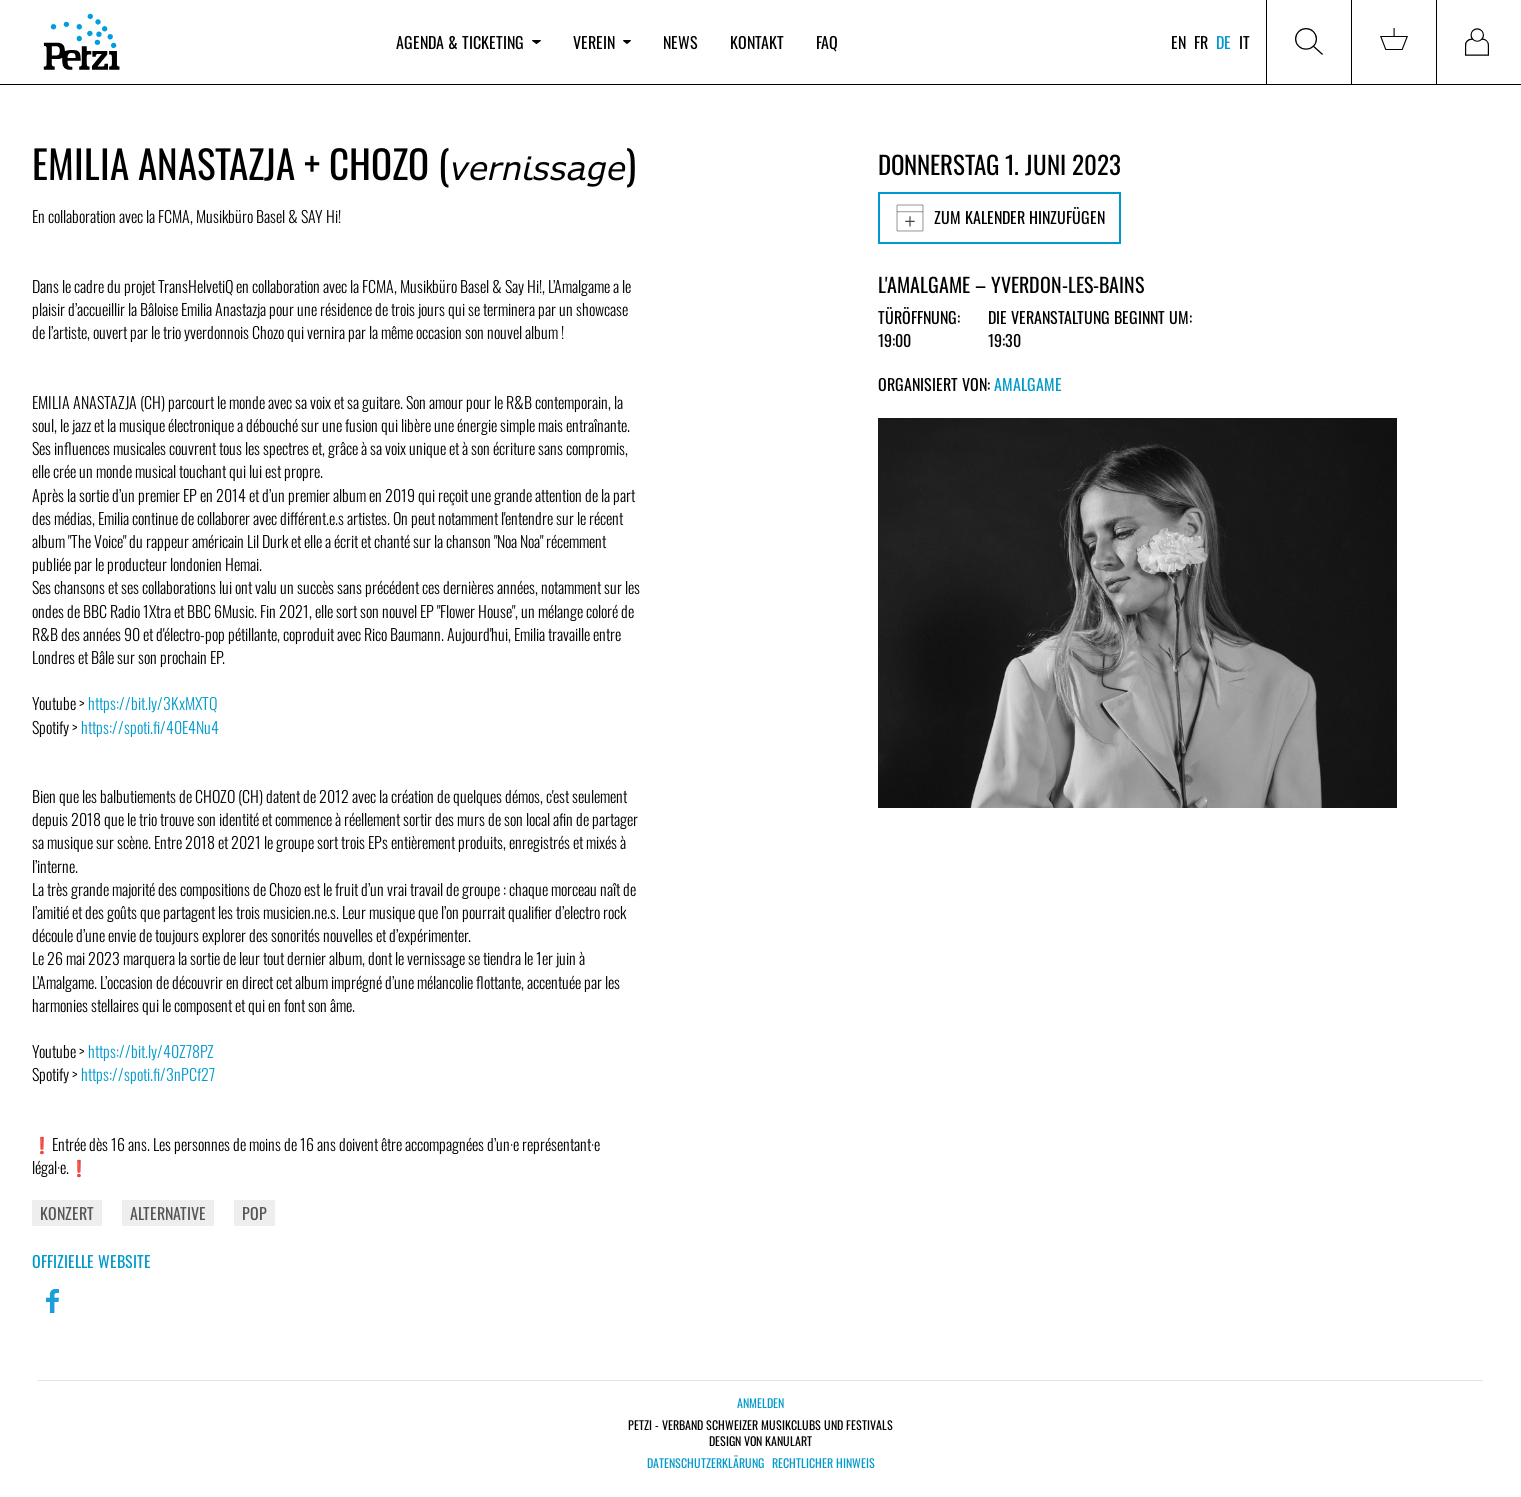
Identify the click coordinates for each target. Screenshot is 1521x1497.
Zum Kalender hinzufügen (999, 218)
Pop (254, 1213)
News (680, 42)
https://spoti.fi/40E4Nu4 (150, 727)
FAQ (827, 42)
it (1244, 42)
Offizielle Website (91, 1261)
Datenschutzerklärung (705, 1463)
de (1223, 42)
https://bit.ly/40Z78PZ (151, 1051)
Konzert (67, 1213)
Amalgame (1028, 384)
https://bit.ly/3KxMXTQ (152, 703)
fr (1201, 42)
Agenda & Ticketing (468, 42)
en (1178, 42)
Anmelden (760, 1402)
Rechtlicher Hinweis (823, 1463)
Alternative (168, 1213)
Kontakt (757, 42)
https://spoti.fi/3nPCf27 (148, 1074)
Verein (602, 42)
